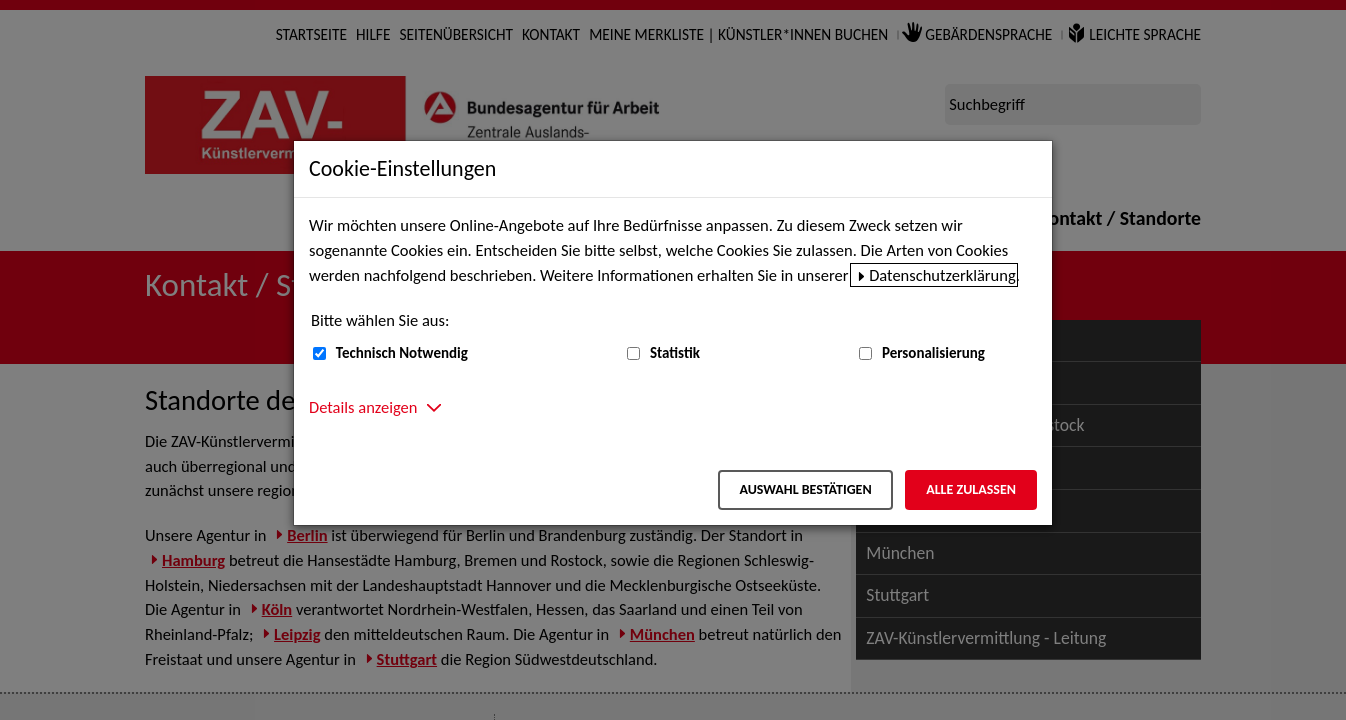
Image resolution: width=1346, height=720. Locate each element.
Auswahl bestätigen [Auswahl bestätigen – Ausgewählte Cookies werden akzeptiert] (805, 489)
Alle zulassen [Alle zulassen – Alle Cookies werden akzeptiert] (971, 489)
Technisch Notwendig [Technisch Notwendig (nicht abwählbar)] (402, 353)
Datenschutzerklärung (942, 275)
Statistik (675, 353)
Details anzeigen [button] (363, 407)
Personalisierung (933, 353)
